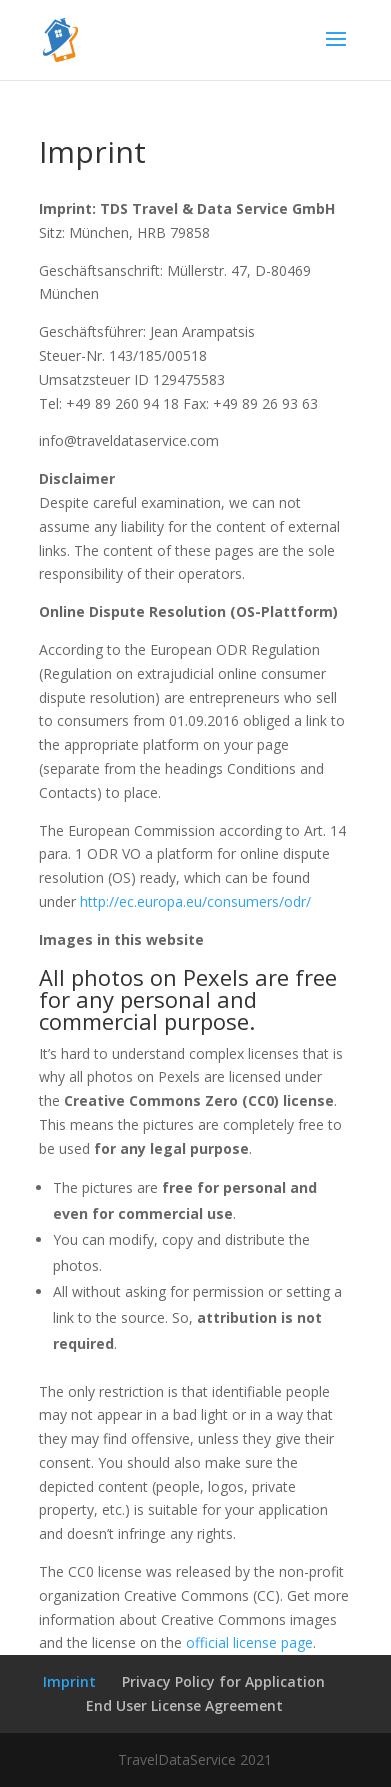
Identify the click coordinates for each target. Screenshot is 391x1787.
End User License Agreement (184, 1705)
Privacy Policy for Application (223, 1681)
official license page (249, 1642)
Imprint (69, 1681)
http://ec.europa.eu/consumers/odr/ (195, 901)
